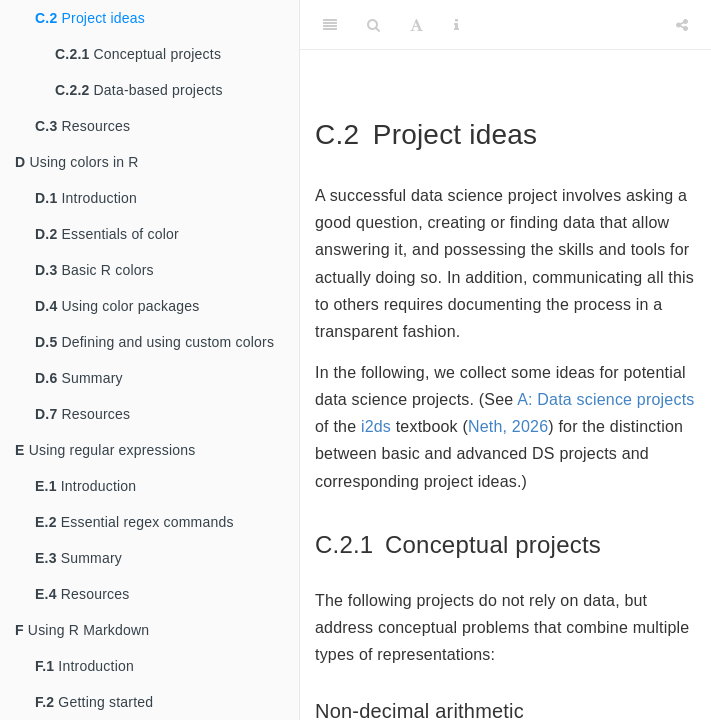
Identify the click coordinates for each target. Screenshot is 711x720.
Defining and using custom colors (154, 342)
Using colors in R (77, 162)
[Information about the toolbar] (456, 25)
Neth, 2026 (508, 426)
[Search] (373, 25)
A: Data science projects (605, 399)
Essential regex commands (134, 522)
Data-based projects (139, 90)
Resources (82, 126)
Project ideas (90, 18)
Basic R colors (94, 270)
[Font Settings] (416, 25)
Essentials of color (107, 234)
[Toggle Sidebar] (330, 25)
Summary (79, 378)
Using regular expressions (105, 450)
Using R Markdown (82, 630)
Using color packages (117, 306)
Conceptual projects (138, 54)
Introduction (86, 198)
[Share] (682, 25)
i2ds (376, 426)
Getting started (94, 702)
